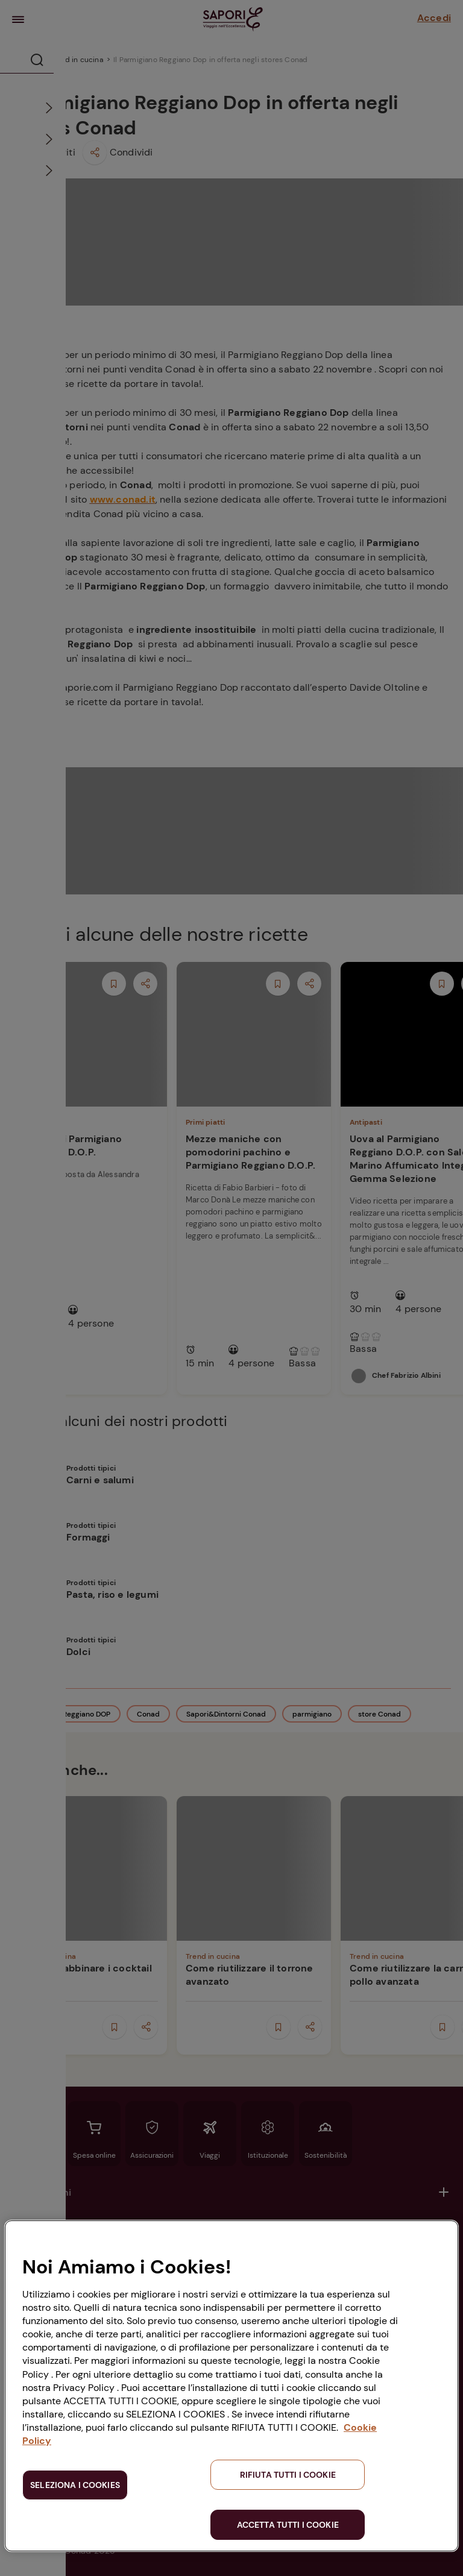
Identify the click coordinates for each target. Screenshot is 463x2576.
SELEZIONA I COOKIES (75, 2485)
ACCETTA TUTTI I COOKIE (288, 2524)
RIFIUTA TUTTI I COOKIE (288, 2474)
